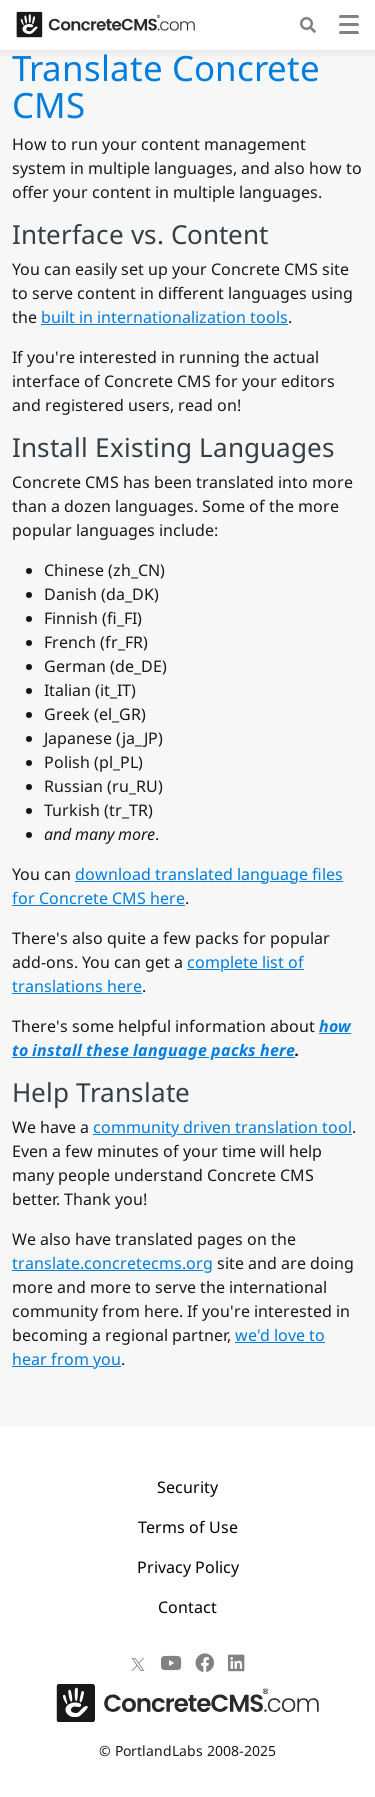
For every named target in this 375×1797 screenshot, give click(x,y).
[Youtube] (170, 1663)
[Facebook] (204, 1663)
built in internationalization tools (164, 317)
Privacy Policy (188, 1567)
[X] (138, 1663)
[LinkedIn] (236, 1663)
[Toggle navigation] (349, 27)
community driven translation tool (222, 1127)
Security (187, 1487)
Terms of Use (188, 1527)
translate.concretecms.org (112, 1263)
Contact (187, 1607)
